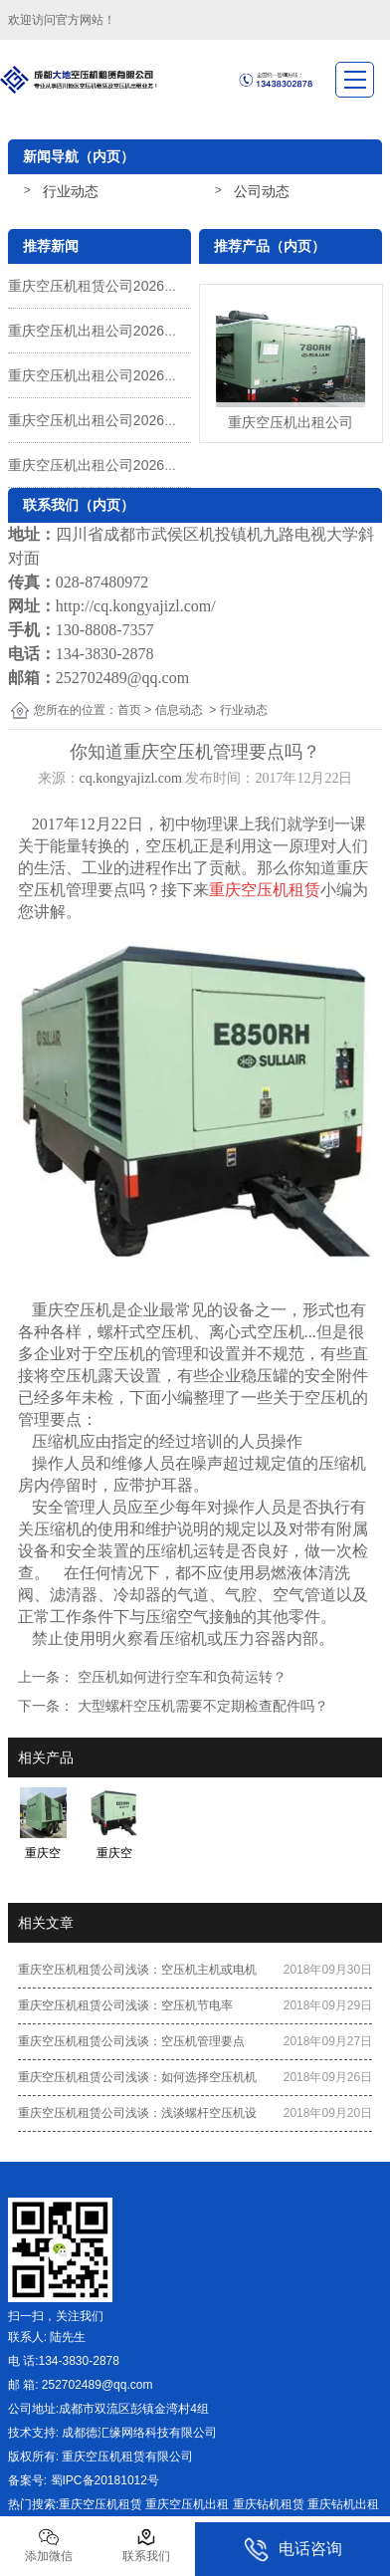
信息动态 (179, 710)
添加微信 (49, 2545)
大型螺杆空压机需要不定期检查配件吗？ (201, 1706)
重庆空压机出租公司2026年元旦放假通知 (135, 465)
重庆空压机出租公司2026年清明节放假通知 (142, 331)
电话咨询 (293, 2549)
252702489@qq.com (122, 677)
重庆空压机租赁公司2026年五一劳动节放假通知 (155, 286)
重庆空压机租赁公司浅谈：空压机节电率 (125, 2005)
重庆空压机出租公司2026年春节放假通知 (135, 420)
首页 (129, 710)
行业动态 (70, 191)
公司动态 (262, 191)
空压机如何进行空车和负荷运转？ (180, 1677)
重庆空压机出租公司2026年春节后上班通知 (142, 375)
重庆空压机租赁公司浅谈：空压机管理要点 (131, 2041)
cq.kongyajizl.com (131, 778)
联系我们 (146, 2545)
